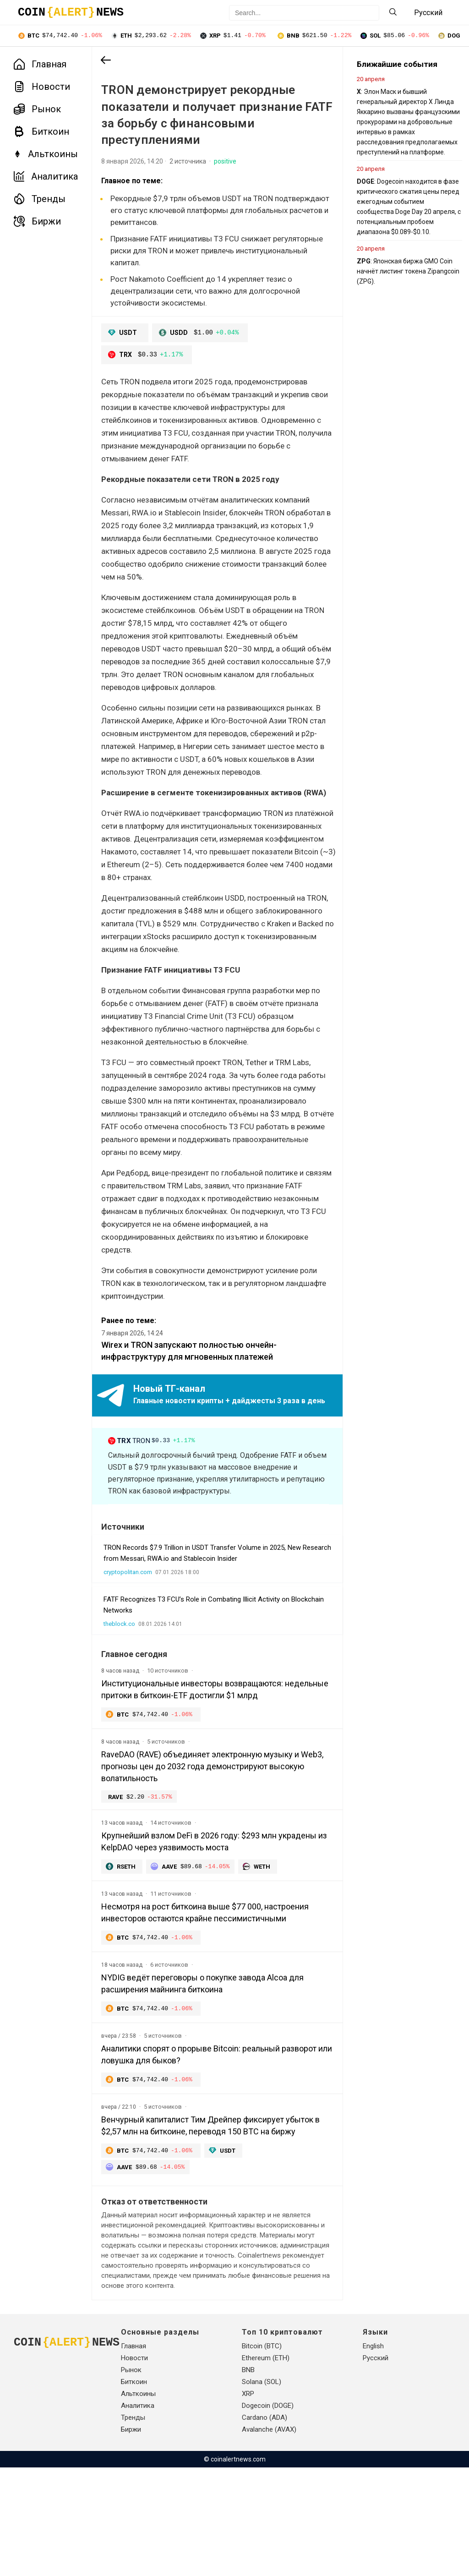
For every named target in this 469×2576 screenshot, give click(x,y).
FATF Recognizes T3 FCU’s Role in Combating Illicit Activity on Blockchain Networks (196, 1686)
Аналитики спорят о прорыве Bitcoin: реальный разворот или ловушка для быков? (190, 2139)
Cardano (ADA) (264, 2526)
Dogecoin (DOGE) (268, 2514)
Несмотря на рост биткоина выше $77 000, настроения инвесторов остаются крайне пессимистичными (205, 1996)
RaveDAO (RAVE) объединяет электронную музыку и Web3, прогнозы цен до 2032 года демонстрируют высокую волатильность (200, 1848)
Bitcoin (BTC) (262, 2454)
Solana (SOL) (261, 2490)
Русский (375, 2466)
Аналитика (46, 177)
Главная (40, 65)
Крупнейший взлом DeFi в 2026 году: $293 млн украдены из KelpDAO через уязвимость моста (190, 1925)
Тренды (39, 199)
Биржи (37, 222)
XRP (248, 2502)
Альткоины (46, 154)
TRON (153, 1511)
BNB (248, 2478)
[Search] (393, 13)
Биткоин (41, 132)
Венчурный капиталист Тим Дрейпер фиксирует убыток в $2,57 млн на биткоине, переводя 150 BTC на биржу (203, 2217)
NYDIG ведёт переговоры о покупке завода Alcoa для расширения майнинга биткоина (202, 2068)
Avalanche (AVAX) (269, 2538)
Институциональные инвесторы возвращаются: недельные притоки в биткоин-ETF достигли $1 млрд (202, 1771)
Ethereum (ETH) (265, 2466)
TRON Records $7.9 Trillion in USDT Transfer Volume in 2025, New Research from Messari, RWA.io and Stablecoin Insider (202, 1635)
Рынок (37, 109)
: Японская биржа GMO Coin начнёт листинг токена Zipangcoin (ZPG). (387, 272)
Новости (42, 87)
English (373, 2454)
